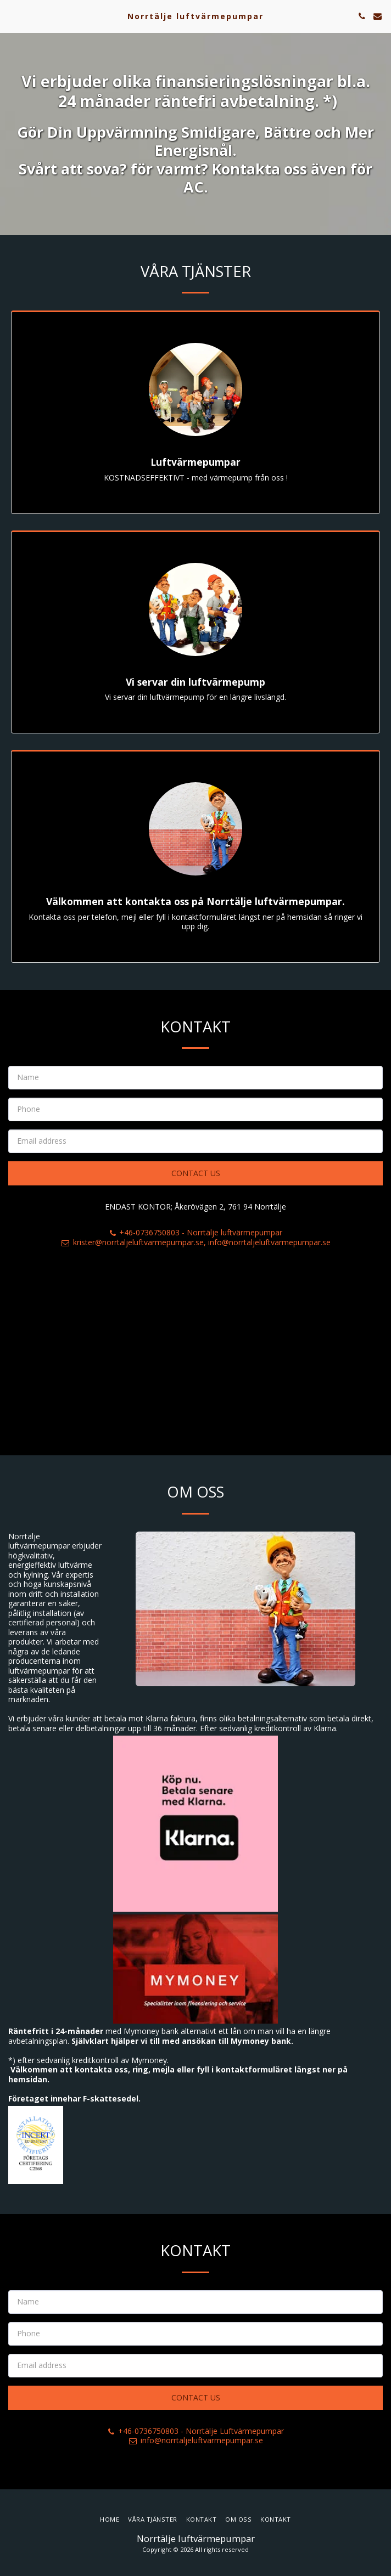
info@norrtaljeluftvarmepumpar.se (195, 2449)
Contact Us (195, 1182)
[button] (12, 15)
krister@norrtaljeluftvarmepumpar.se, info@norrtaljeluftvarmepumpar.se (195, 1251)
